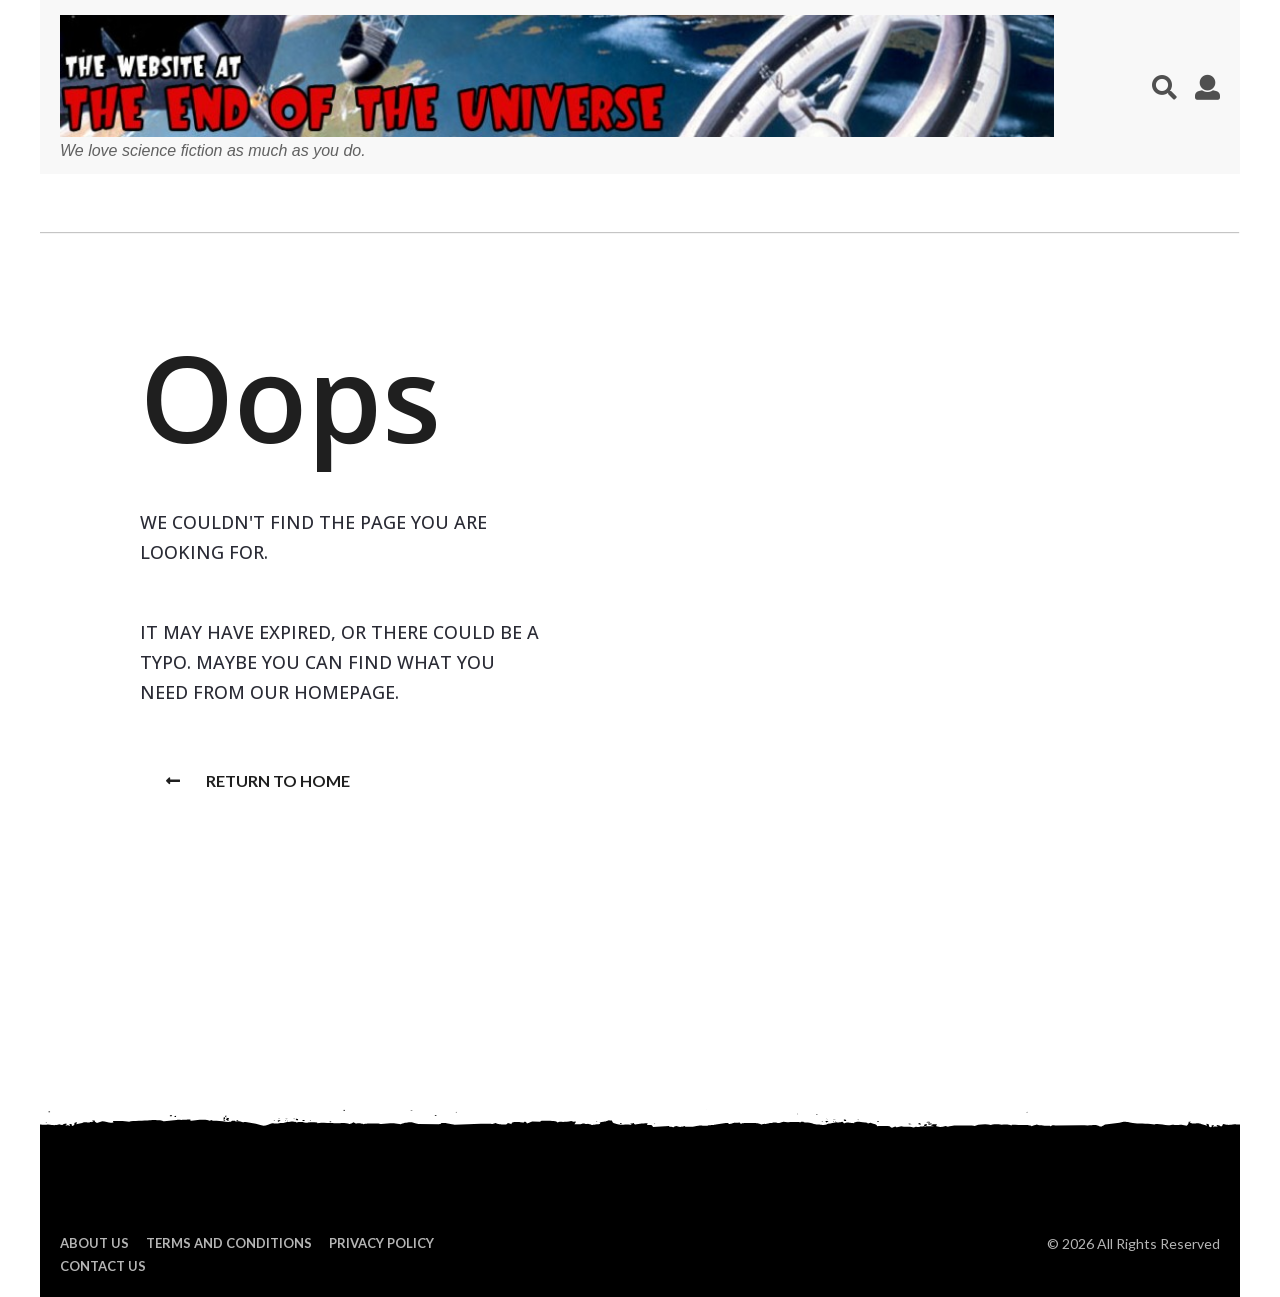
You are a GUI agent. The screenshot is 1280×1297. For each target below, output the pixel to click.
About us (94, 1243)
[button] (1164, 87)
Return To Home (258, 780)
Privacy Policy (381, 1243)
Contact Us (103, 1266)
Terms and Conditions (229, 1243)
